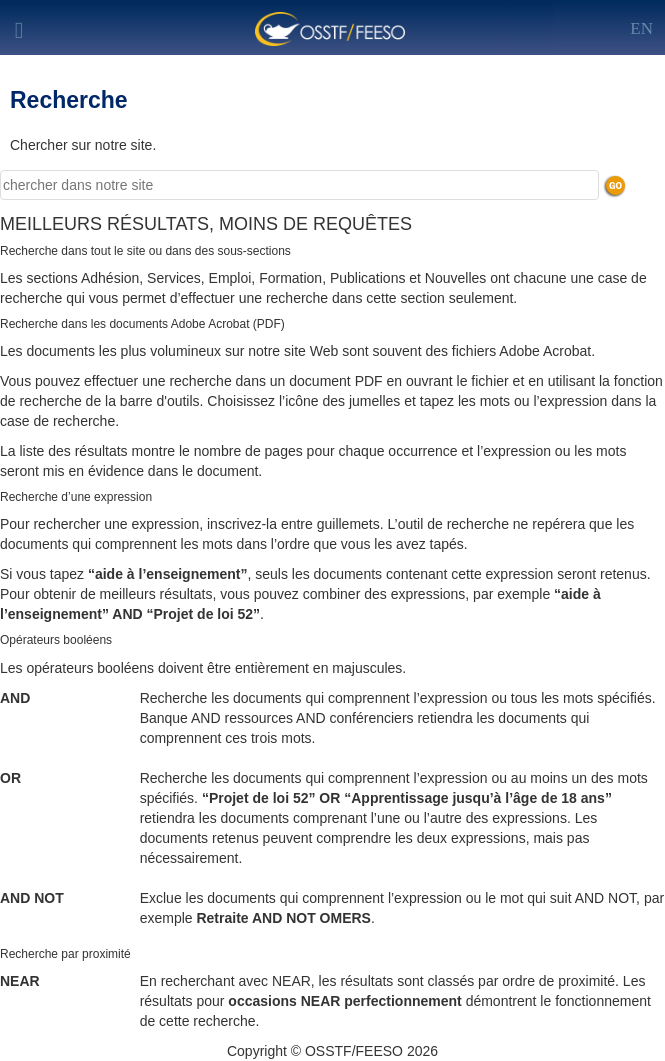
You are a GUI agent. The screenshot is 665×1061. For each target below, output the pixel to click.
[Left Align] (641, 25)
